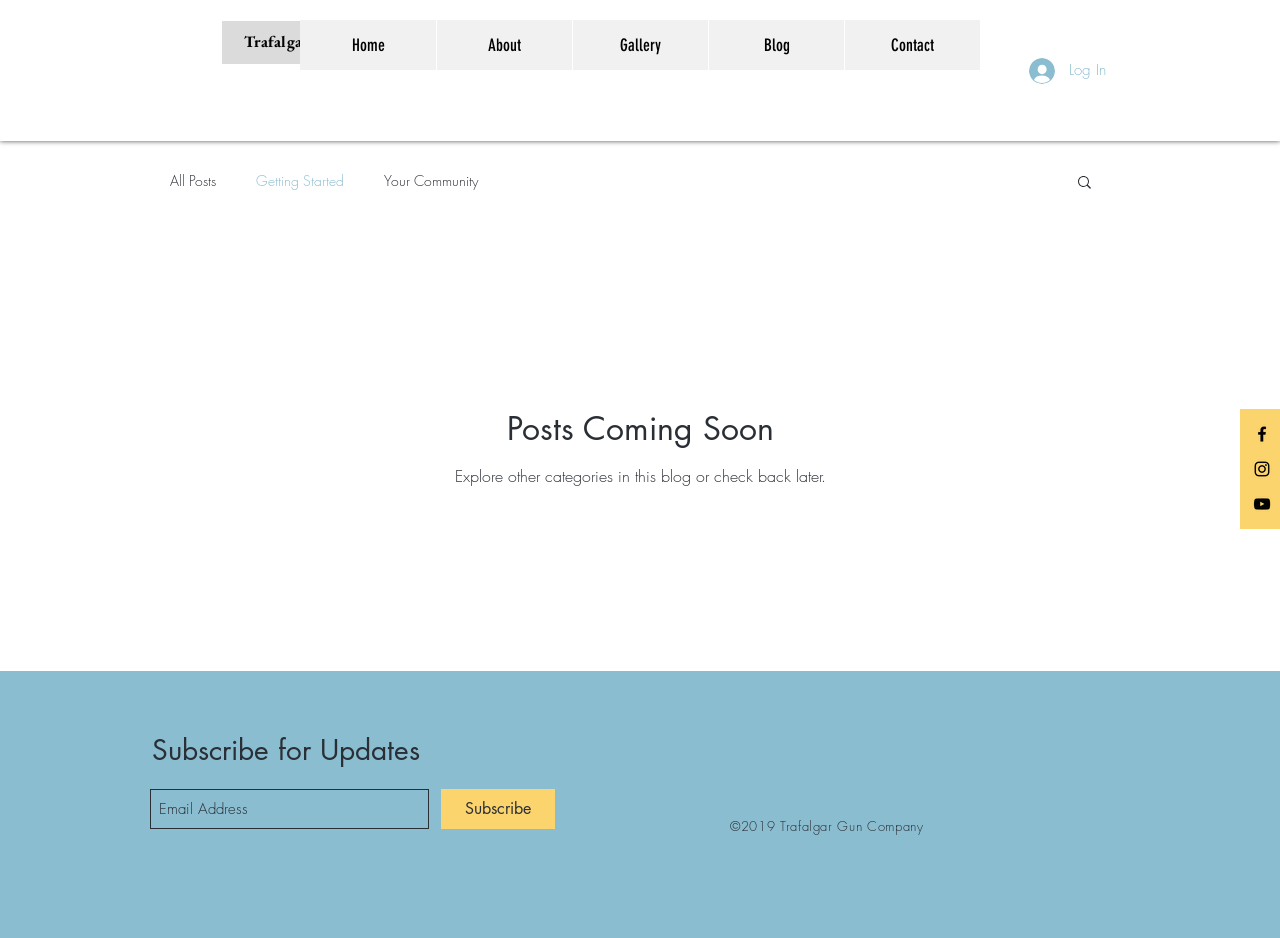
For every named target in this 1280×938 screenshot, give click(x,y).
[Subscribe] (498, 809)
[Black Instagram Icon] (1262, 469)
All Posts (193, 180)
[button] (1084, 183)
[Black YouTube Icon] (1262, 504)
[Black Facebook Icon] (1262, 434)
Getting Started (300, 180)
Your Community (431, 180)
